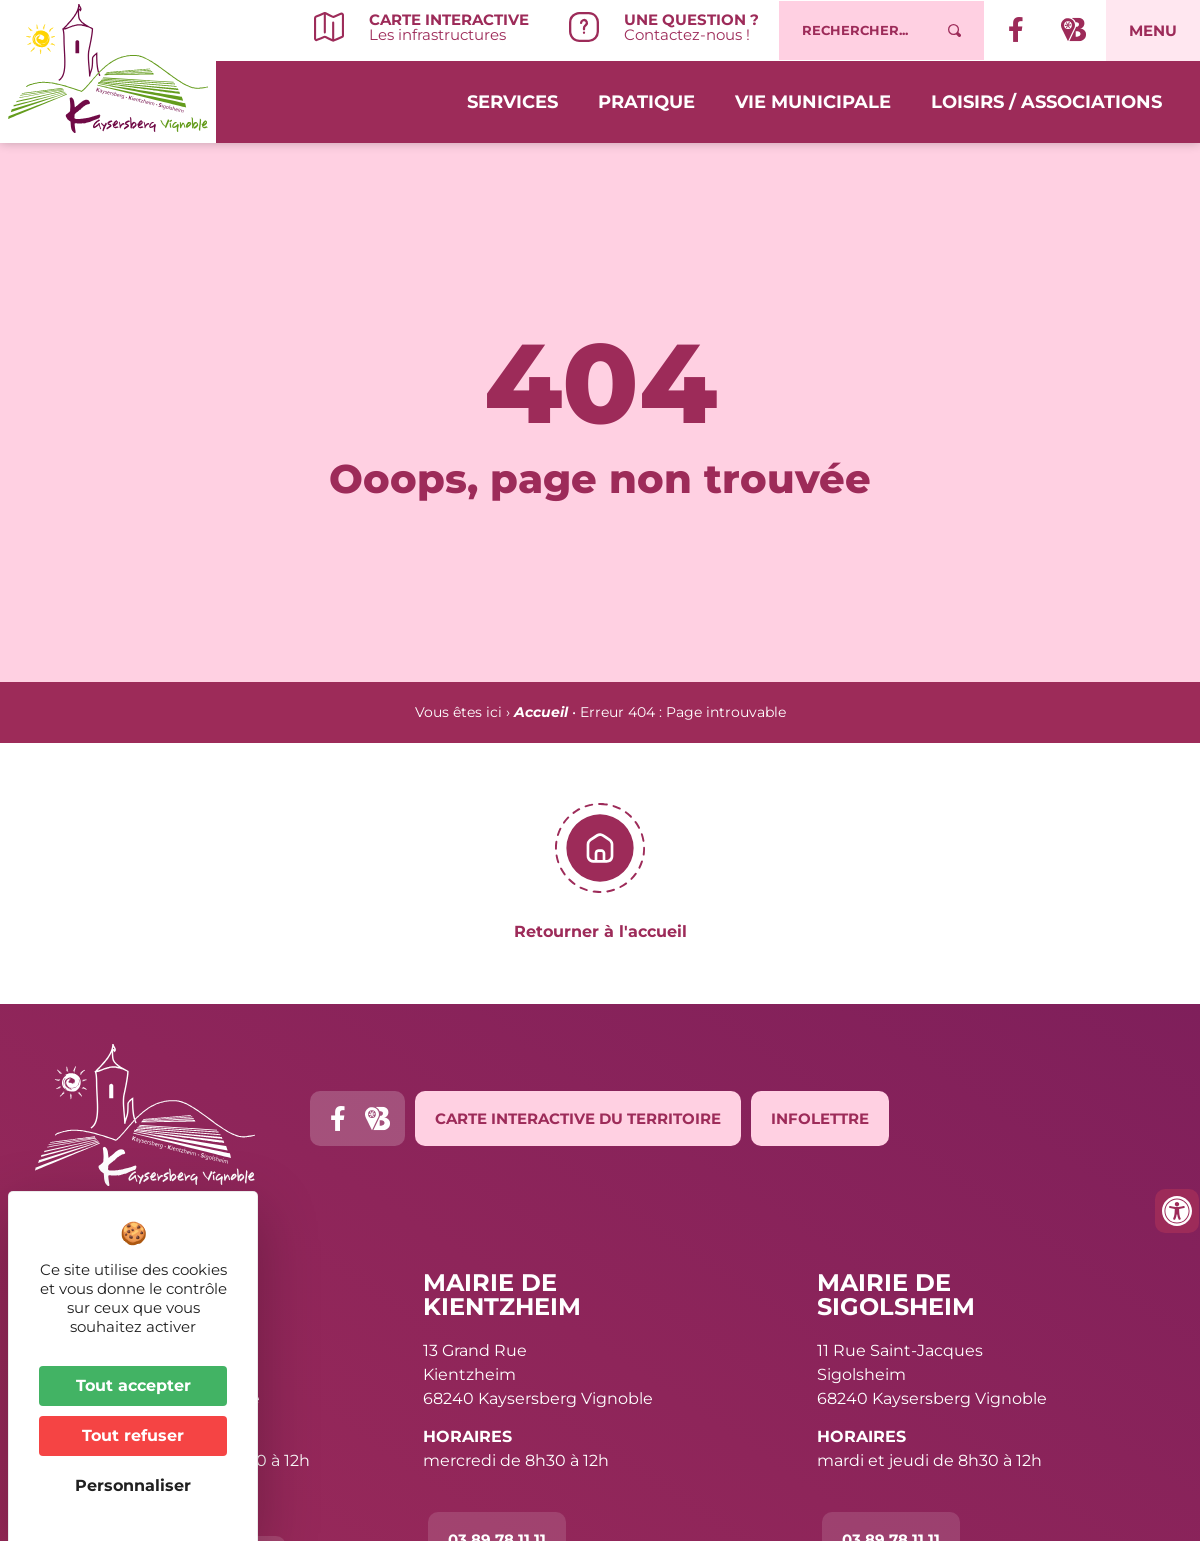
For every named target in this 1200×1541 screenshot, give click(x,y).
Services (512, 102)
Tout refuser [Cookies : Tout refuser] (133, 1435)
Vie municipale (813, 102)
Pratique (646, 102)
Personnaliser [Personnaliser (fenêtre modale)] (133, 1485)
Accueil (541, 712)
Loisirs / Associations (1046, 102)
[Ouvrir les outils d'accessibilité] (1177, 1211)
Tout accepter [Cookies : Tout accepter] (133, 1385)
